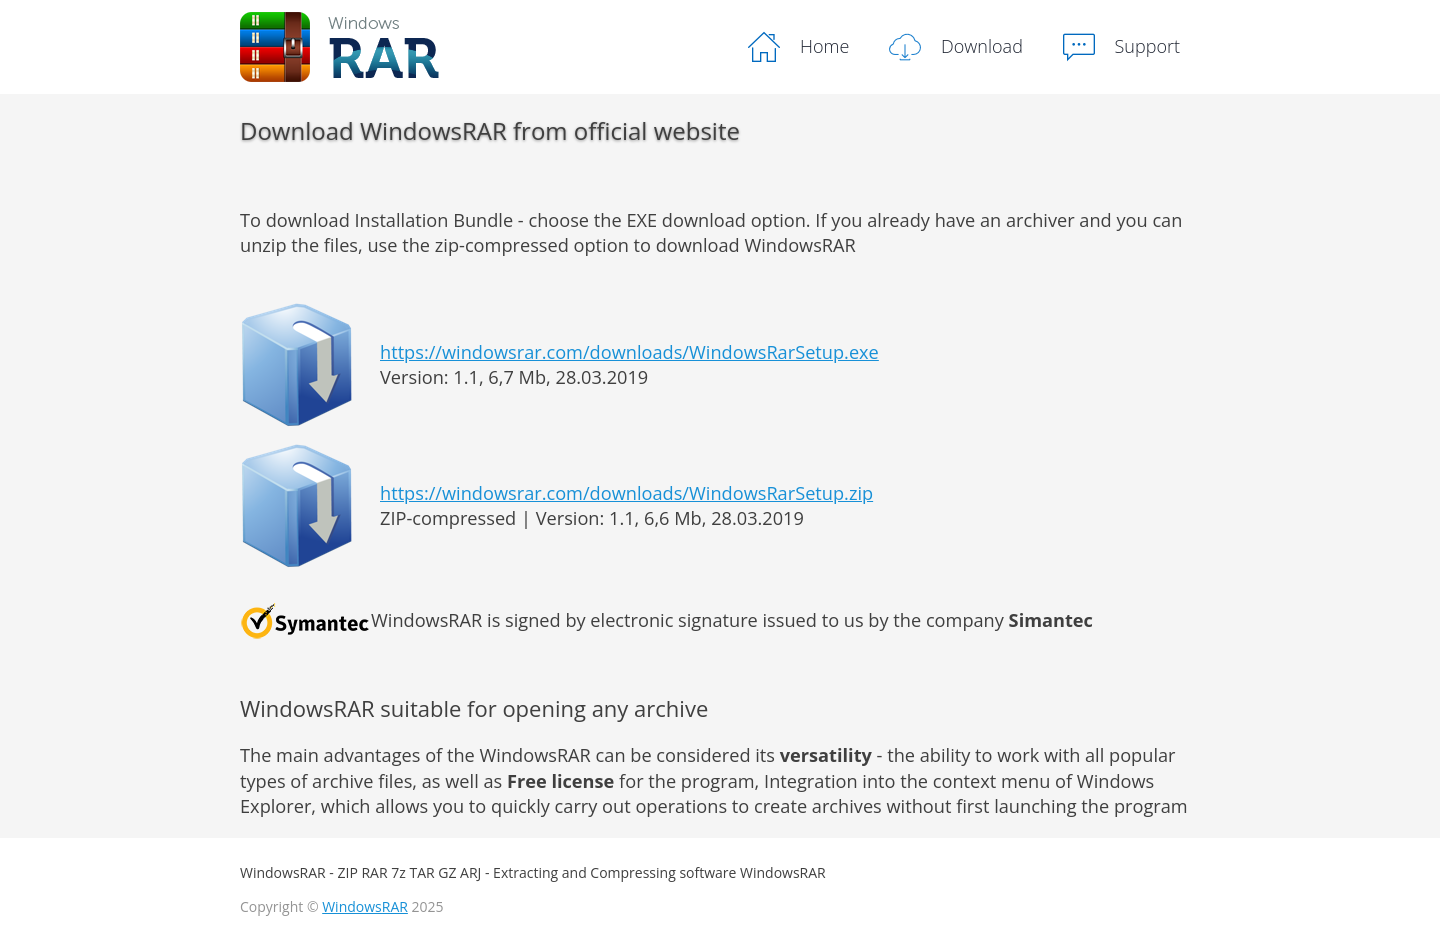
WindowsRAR (365, 906)
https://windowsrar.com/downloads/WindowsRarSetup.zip (626, 493)
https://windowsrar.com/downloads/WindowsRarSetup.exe (629, 352)
